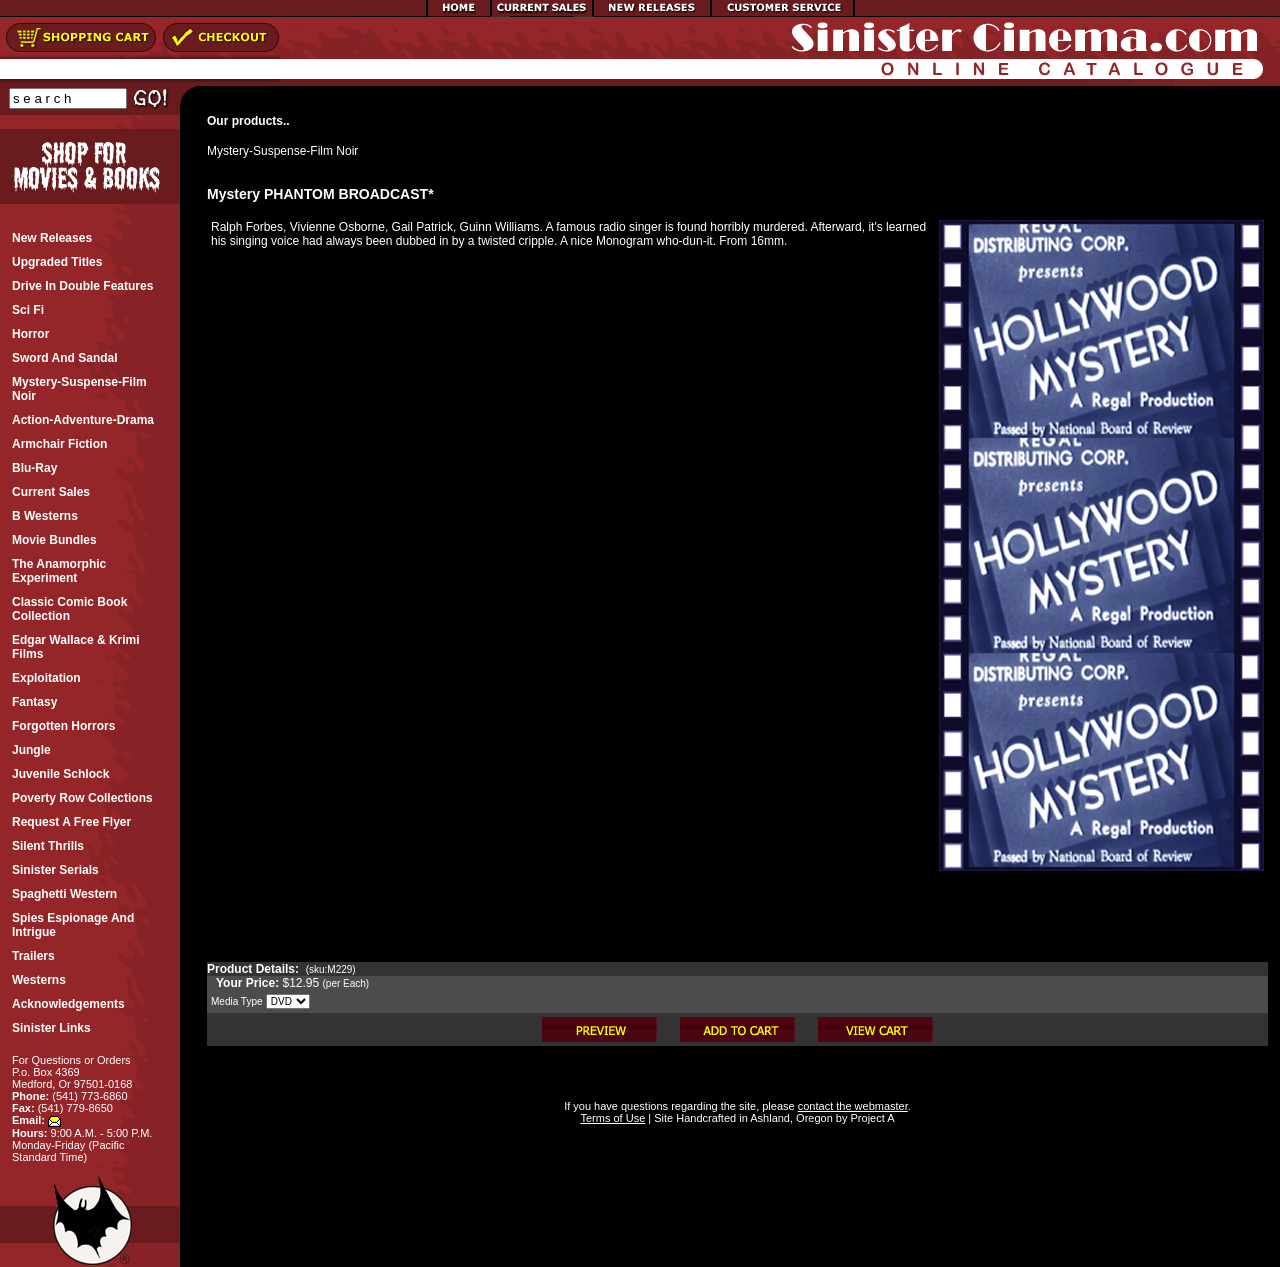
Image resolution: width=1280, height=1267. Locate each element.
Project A (870, 1118)
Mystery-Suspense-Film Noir (282, 151)
